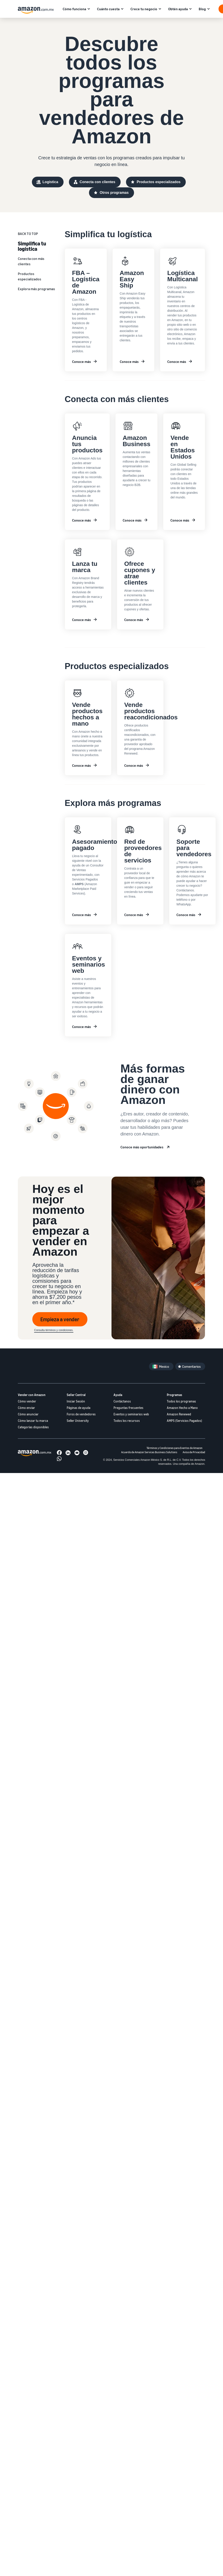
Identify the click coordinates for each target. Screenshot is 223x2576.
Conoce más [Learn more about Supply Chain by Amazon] (81, 361)
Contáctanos (122, 1401)
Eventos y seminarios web (131, 1414)
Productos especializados (29, 276)
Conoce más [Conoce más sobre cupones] (133, 619)
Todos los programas (181, 1401)
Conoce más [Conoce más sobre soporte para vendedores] (185, 915)
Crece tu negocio (143, 9)
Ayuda (118, 1395)
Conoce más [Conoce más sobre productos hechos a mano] (81, 765)
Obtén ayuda (178, 9)
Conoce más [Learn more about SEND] (176, 361)
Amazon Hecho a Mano (182, 1408)
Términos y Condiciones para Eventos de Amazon (174, 1448)
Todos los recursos (127, 1421)
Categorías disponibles (33, 1427)
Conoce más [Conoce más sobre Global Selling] (179, 520)
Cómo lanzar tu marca (33, 1421)
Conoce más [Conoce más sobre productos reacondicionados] (133, 765)
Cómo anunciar (28, 1414)
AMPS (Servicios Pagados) (184, 1421)
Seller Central (76, 1395)
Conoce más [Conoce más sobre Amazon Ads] (81, 520)
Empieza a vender (59, 1319)
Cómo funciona (74, 9)
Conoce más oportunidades (141, 1147)
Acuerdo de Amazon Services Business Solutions (149, 1452)
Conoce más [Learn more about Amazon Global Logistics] (129, 361)
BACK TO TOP (28, 233)
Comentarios (191, 1366)
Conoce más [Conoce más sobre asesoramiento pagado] (81, 915)
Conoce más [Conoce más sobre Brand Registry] (81, 619)
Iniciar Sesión (76, 1401)
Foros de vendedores (81, 1414)
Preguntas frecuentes (128, 1408)
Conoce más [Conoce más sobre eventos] (81, 1026)
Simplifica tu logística (32, 245)
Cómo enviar (26, 1408)
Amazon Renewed (179, 1414)
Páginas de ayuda (78, 1408)
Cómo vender (27, 1401)
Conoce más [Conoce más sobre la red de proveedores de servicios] (133, 915)
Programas (174, 1395)
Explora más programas (36, 289)
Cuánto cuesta (108, 9)
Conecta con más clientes (31, 261)
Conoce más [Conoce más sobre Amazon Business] (132, 520)
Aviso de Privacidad (194, 1452)
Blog (202, 9)
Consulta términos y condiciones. (53, 1330)
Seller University (78, 1421)
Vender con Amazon (31, 1395)
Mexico (164, 1366)
